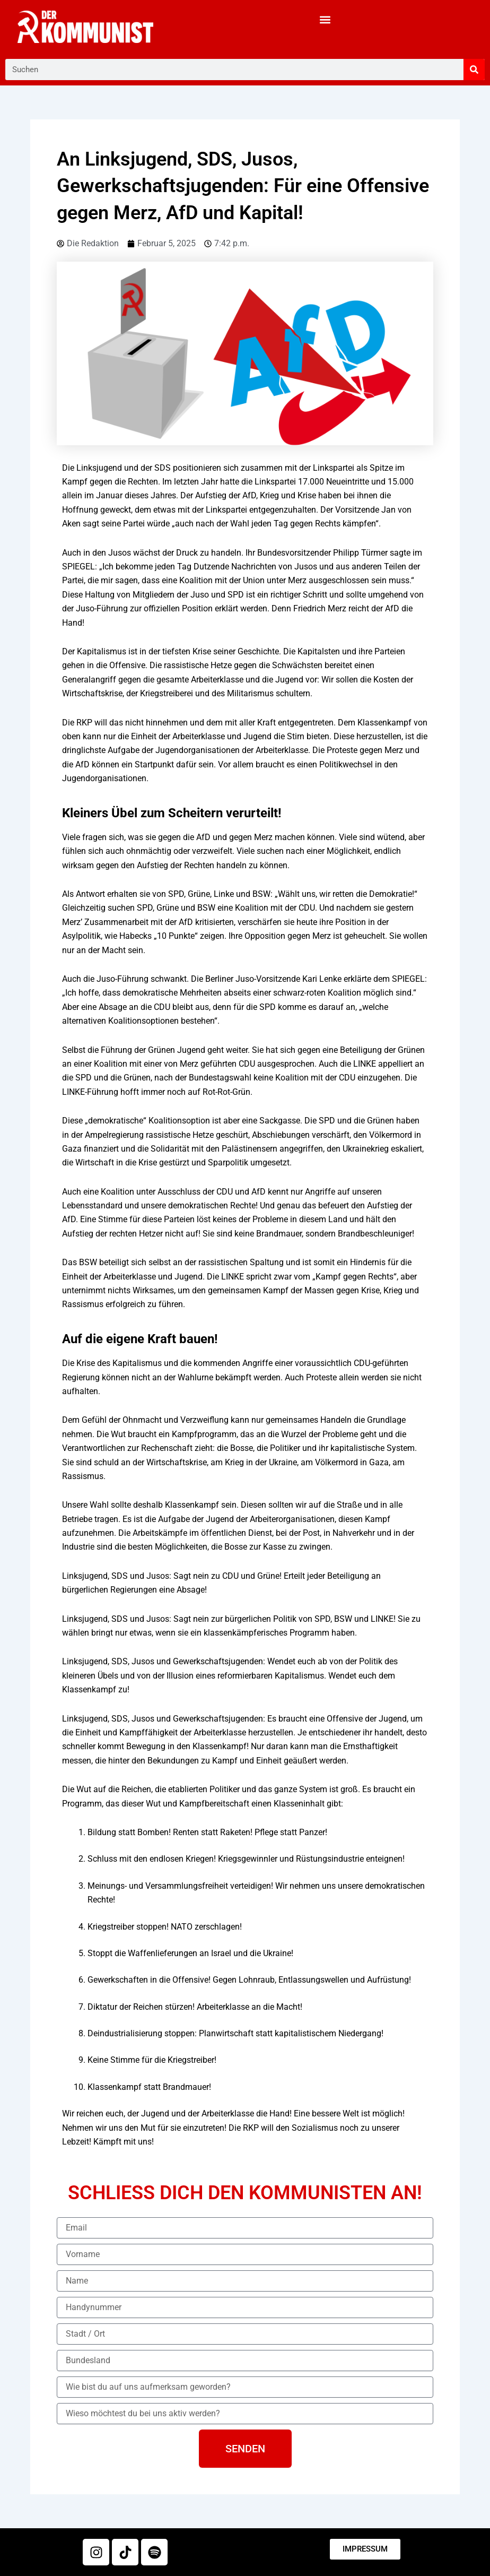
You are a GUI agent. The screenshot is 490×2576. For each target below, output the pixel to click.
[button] (324, 19)
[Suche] (474, 69)
